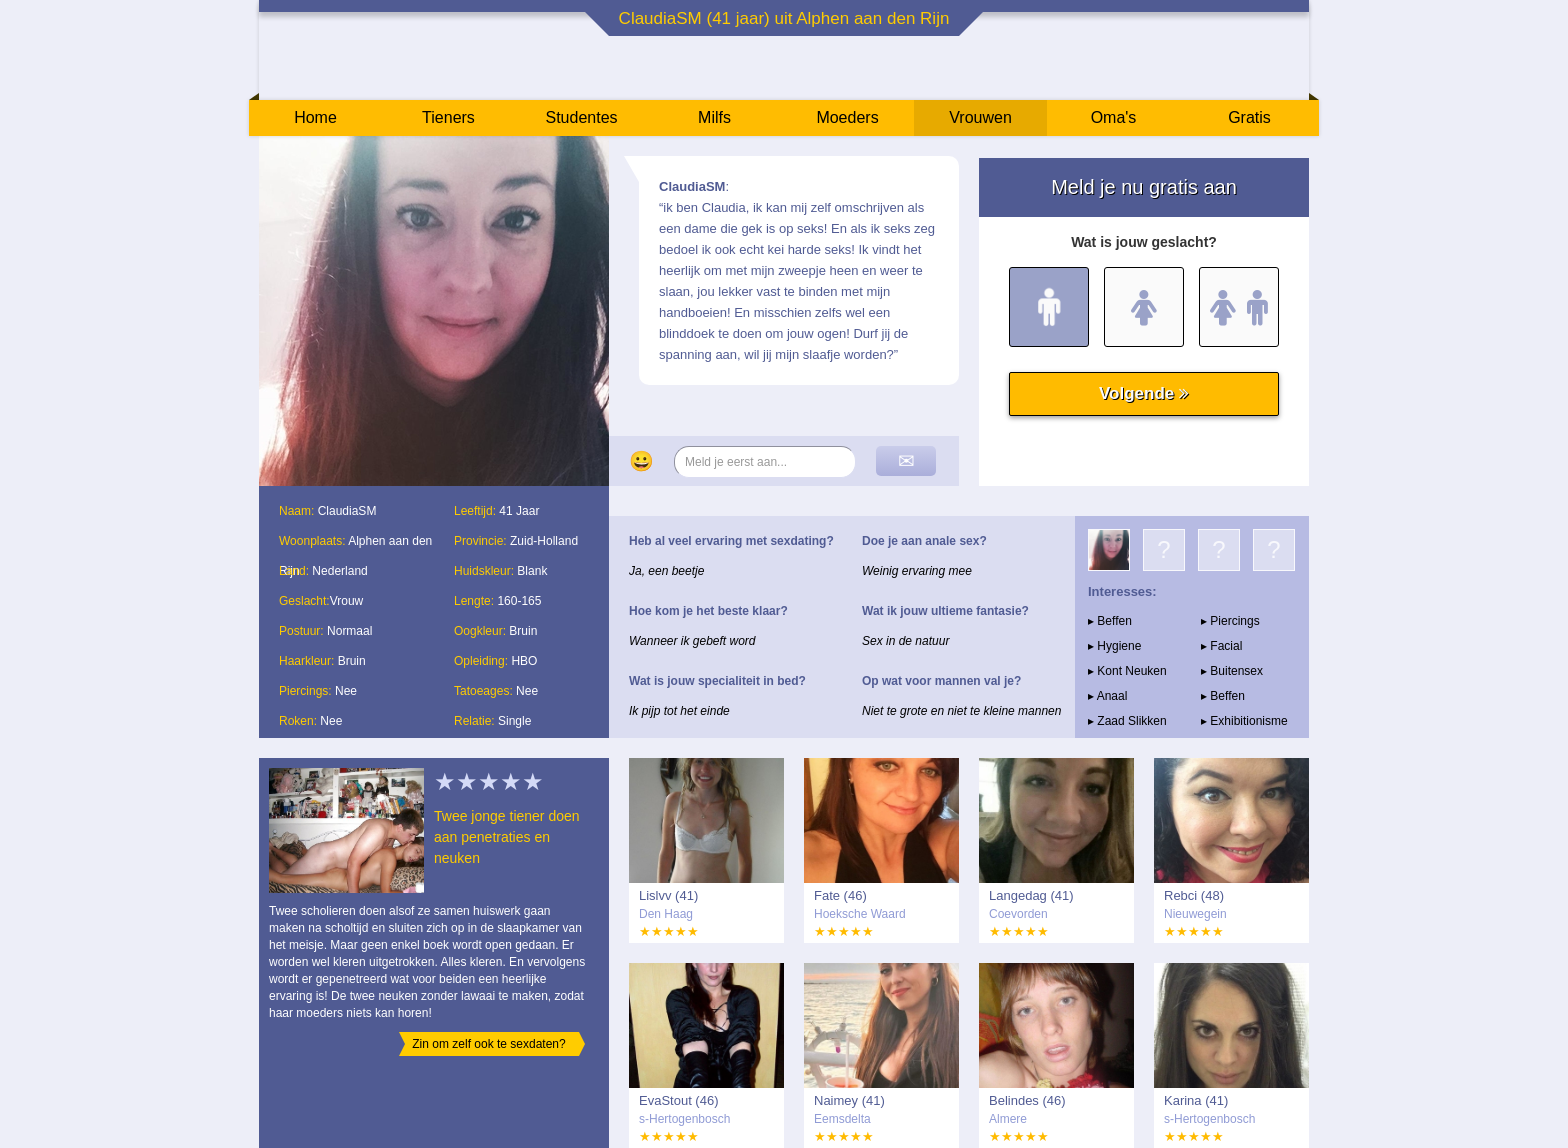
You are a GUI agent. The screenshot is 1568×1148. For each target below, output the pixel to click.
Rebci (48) (1194, 895)
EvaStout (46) (679, 1100)
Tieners (448, 117)
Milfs (714, 117)
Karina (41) (1196, 1100)
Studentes (581, 117)
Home (315, 117)
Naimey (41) (849, 1100)
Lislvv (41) (668, 895)
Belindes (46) (1027, 1100)
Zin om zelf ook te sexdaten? (488, 1044)
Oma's (1114, 117)
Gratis (1249, 117)
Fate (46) (840, 895)
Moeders (847, 117)
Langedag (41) (1031, 895)
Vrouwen (980, 117)
